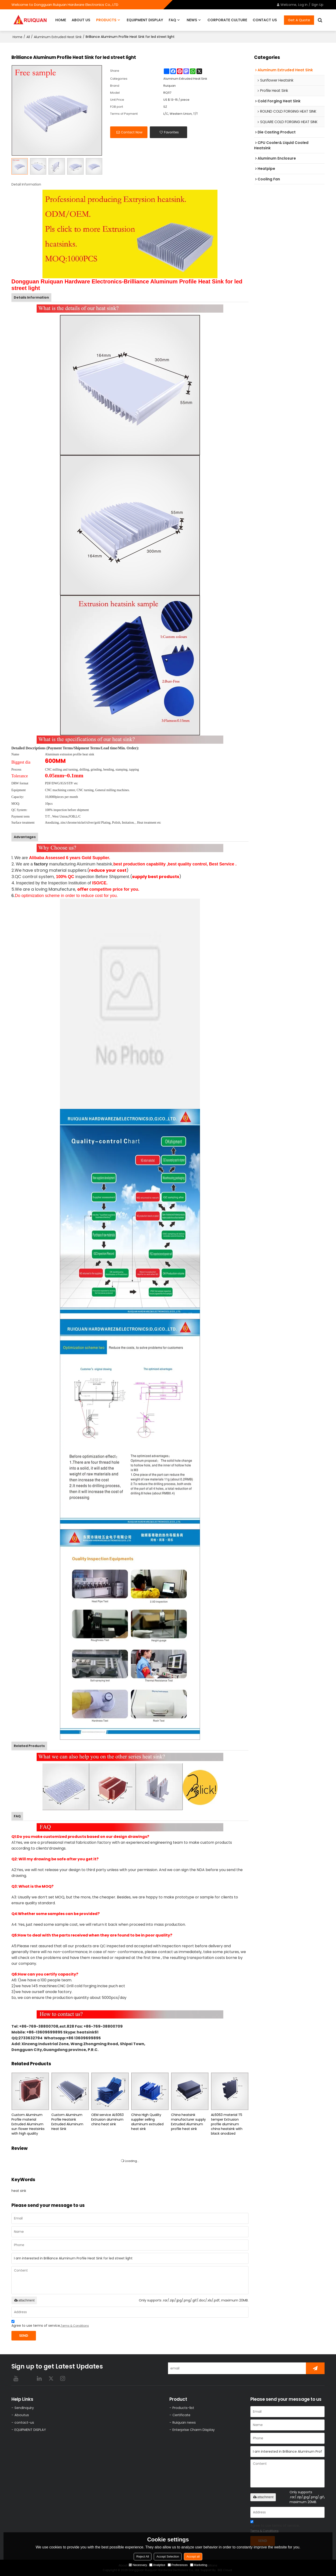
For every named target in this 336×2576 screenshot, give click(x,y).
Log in (303, 4)
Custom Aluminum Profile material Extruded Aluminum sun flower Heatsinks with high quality (28, 2123)
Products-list (183, 2407)
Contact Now (131, 131)
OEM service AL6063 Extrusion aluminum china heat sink (107, 2119)
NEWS (192, 19)
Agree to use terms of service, (50, 2323)
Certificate (182, 2415)
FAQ (172, 19)
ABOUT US (81, 19)
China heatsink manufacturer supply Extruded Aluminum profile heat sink (188, 2121)
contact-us (24, 2422)
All (28, 36)
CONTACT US (265, 19)
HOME (60, 19)
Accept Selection (167, 2556)
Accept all (193, 2556)
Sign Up (317, 4)
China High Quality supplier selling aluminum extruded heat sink (147, 2121)
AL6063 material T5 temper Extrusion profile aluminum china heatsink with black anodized (226, 2123)
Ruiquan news (184, 2422)
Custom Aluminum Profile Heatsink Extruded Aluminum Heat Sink (67, 2121)
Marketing (198, 2565)
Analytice (157, 2565)
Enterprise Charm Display (194, 2430)
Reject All (142, 2556)
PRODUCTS (106, 19)
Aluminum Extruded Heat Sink (58, 36)
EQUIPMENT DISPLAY (145, 19)
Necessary (138, 2565)
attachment (24, 2300)
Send (23, 2335)
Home (17, 36)
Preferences (178, 2565)
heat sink (18, 2190)
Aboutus (21, 2415)
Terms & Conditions (75, 2325)
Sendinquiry (24, 2407)
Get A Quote (299, 19)
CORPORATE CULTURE (227, 19)
